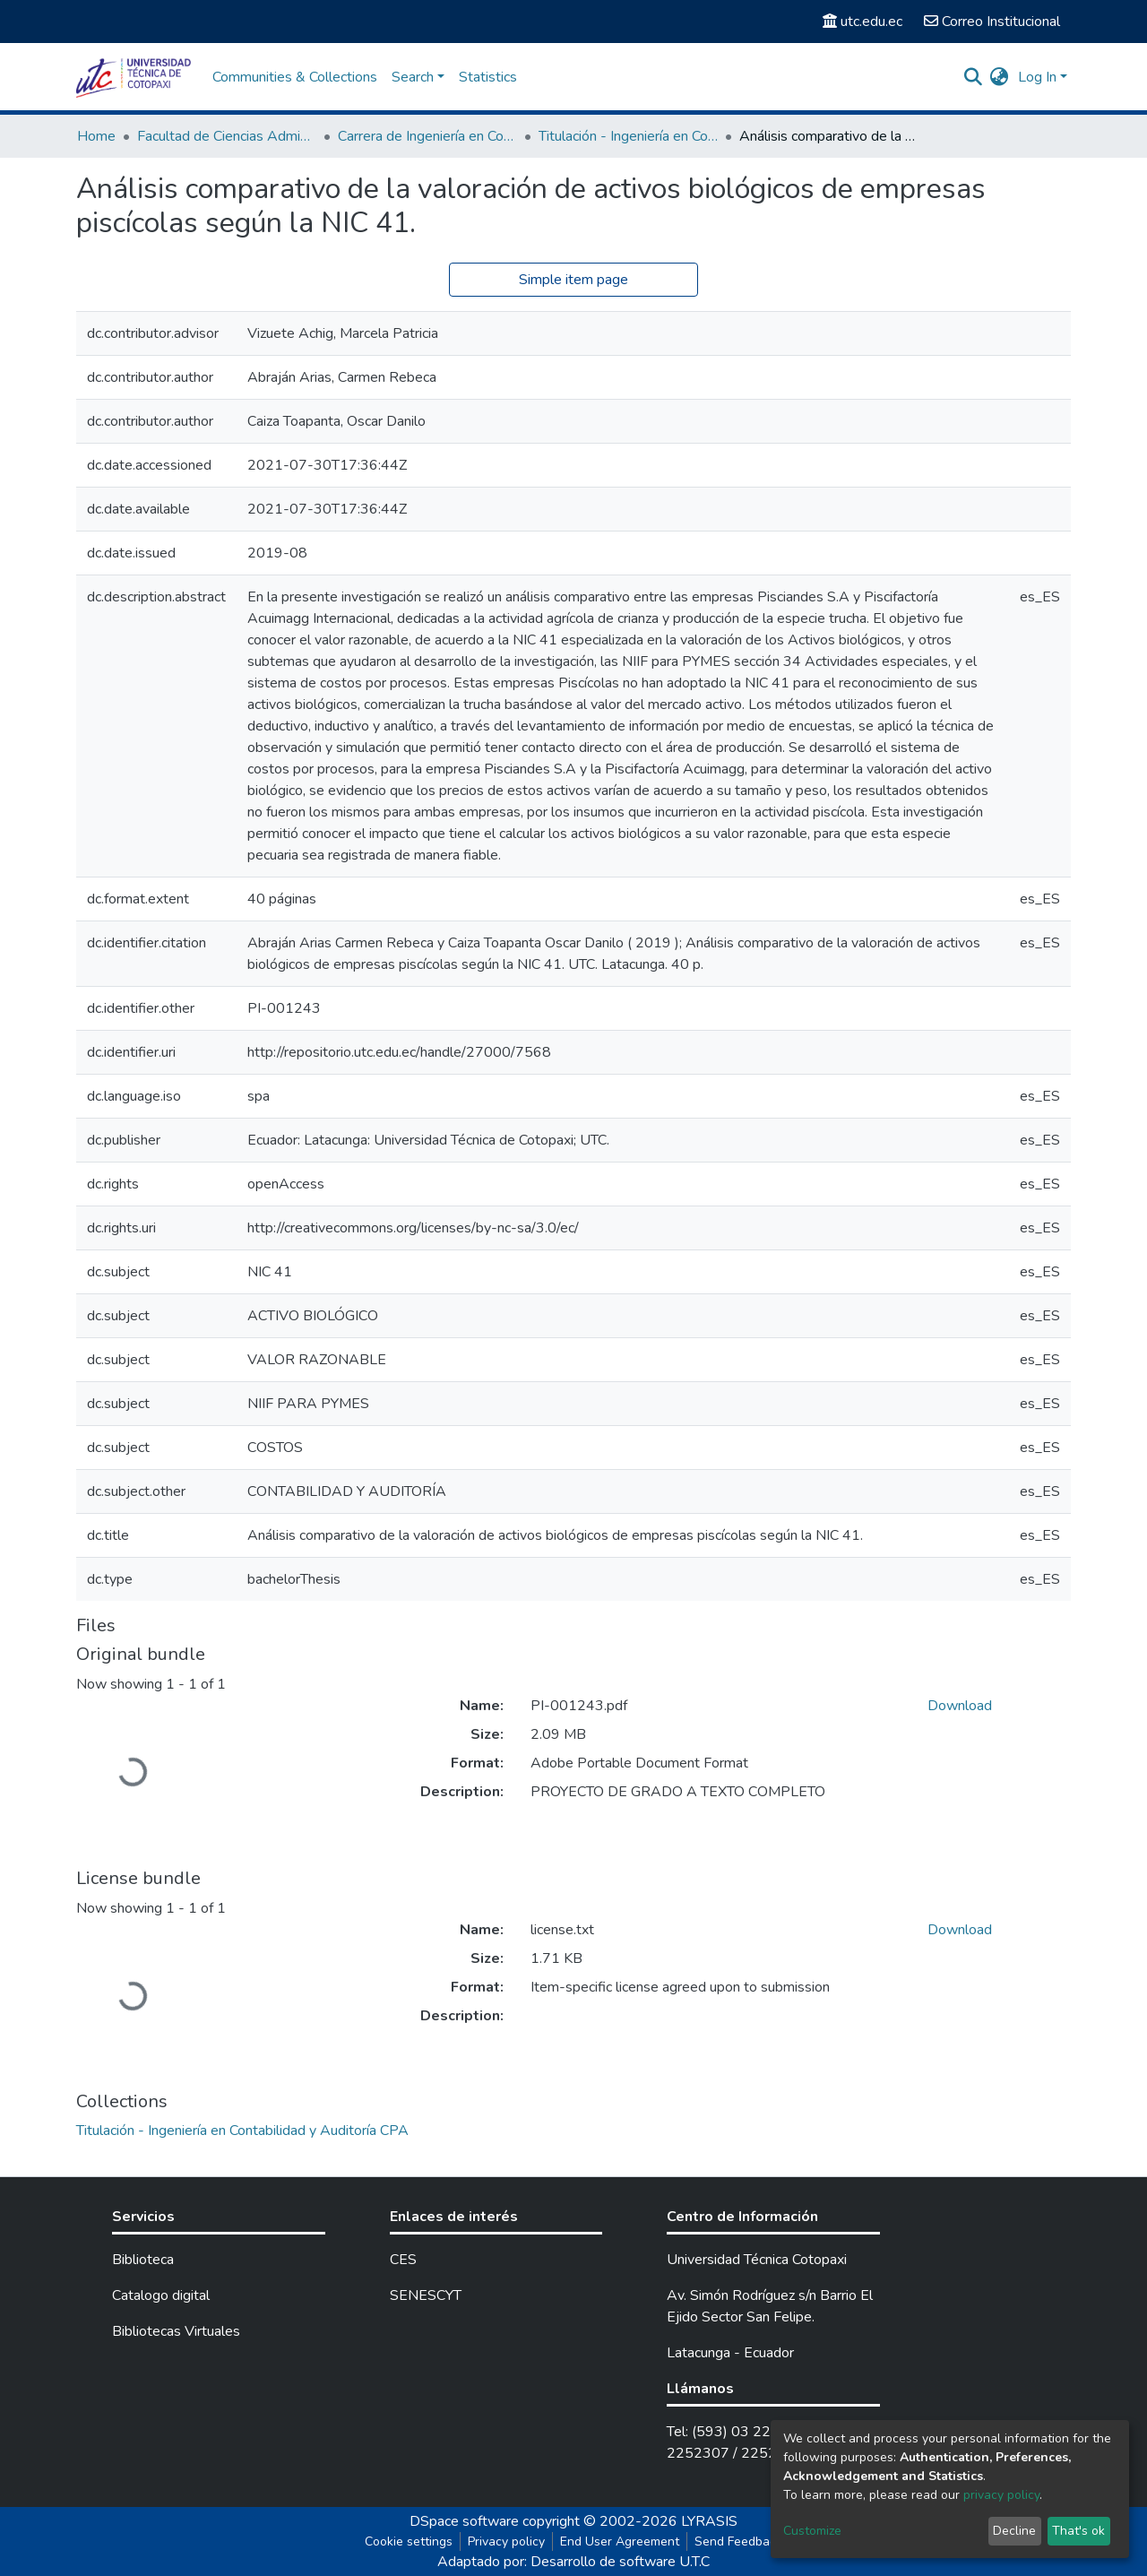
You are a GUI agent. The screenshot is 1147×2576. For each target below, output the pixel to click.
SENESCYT (425, 2295)
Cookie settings (409, 2541)
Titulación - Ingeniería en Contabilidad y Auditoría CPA (628, 136)
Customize (812, 2530)
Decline (1014, 2530)
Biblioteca (143, 2259)
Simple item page (573, 280)
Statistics (488, 77)
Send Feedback (738, 2541)
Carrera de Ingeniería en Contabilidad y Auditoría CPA (427, 136)
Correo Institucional (992, 21)
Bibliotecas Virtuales (176, 2331)
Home (96, 136)
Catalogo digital (161, 2295)
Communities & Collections (294, 77)
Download (959, 1706)
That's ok (1078, 2530)
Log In (1037, 77)
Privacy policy (506, 2541)
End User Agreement (619, 2541)
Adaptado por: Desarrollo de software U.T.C (573, 2562)
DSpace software (464, 2521)
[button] (999, 77)
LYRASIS (709, 2521)
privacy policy (1001, 2494)
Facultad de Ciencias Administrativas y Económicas (226, 136)
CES (403, 2259)
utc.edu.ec (862, 21)
